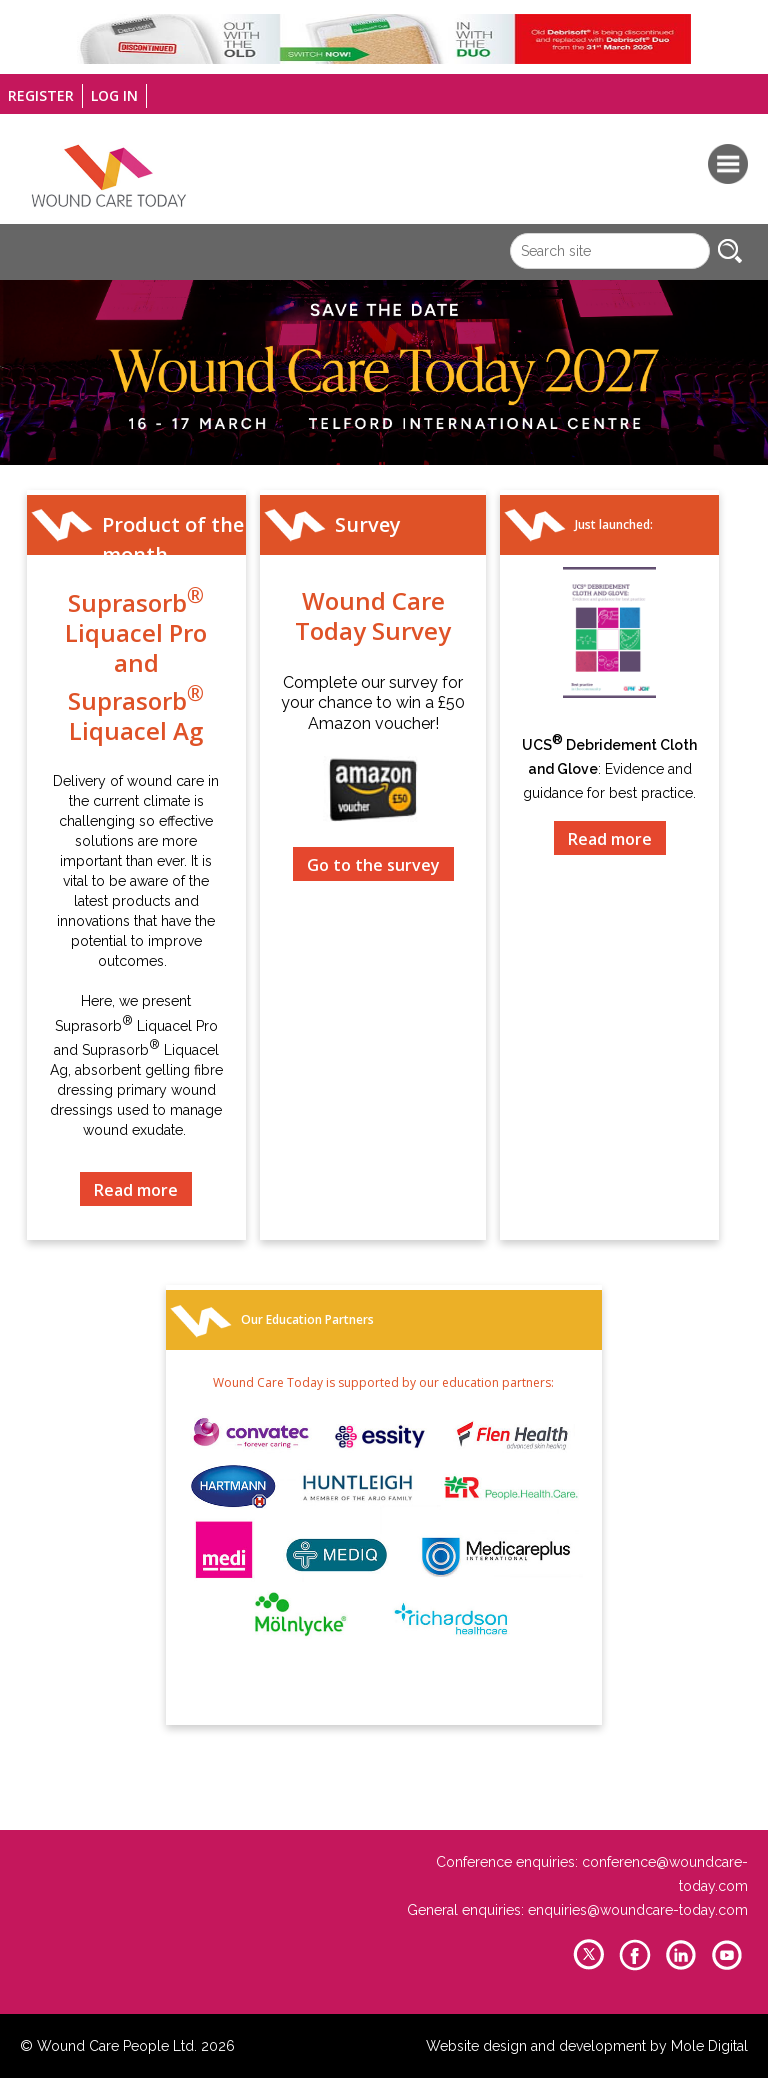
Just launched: (614, 524)
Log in (114, 95)
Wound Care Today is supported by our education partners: (383, 1382)
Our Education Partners (307, 1319)
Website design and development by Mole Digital (587, 2046)
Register (41, 95)
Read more (136, 1190)
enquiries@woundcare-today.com (638, 1910)
